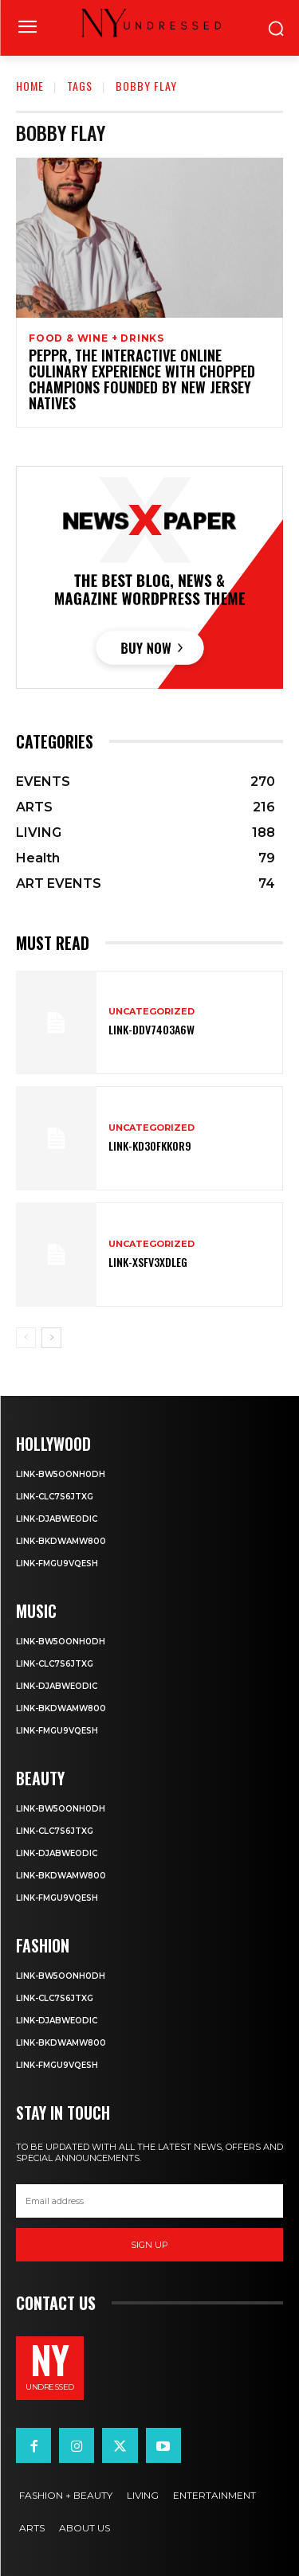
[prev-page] (26, 1337)
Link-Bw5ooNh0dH (60, 1474)
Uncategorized (151, 1011)
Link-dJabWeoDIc (56, 1519)
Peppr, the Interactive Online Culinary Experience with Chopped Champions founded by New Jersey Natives (142, 378)
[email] (149, 2201)
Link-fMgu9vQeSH (57, 1563)
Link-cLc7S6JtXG (54, 1496)
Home (30, 85)
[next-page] (51, 1337)
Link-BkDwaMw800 (61, 1541)
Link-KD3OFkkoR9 (149, 1145)
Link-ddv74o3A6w (151, 1029)
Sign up (149, 2244)
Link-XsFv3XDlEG (147, 1261)
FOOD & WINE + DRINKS (96, 338)
